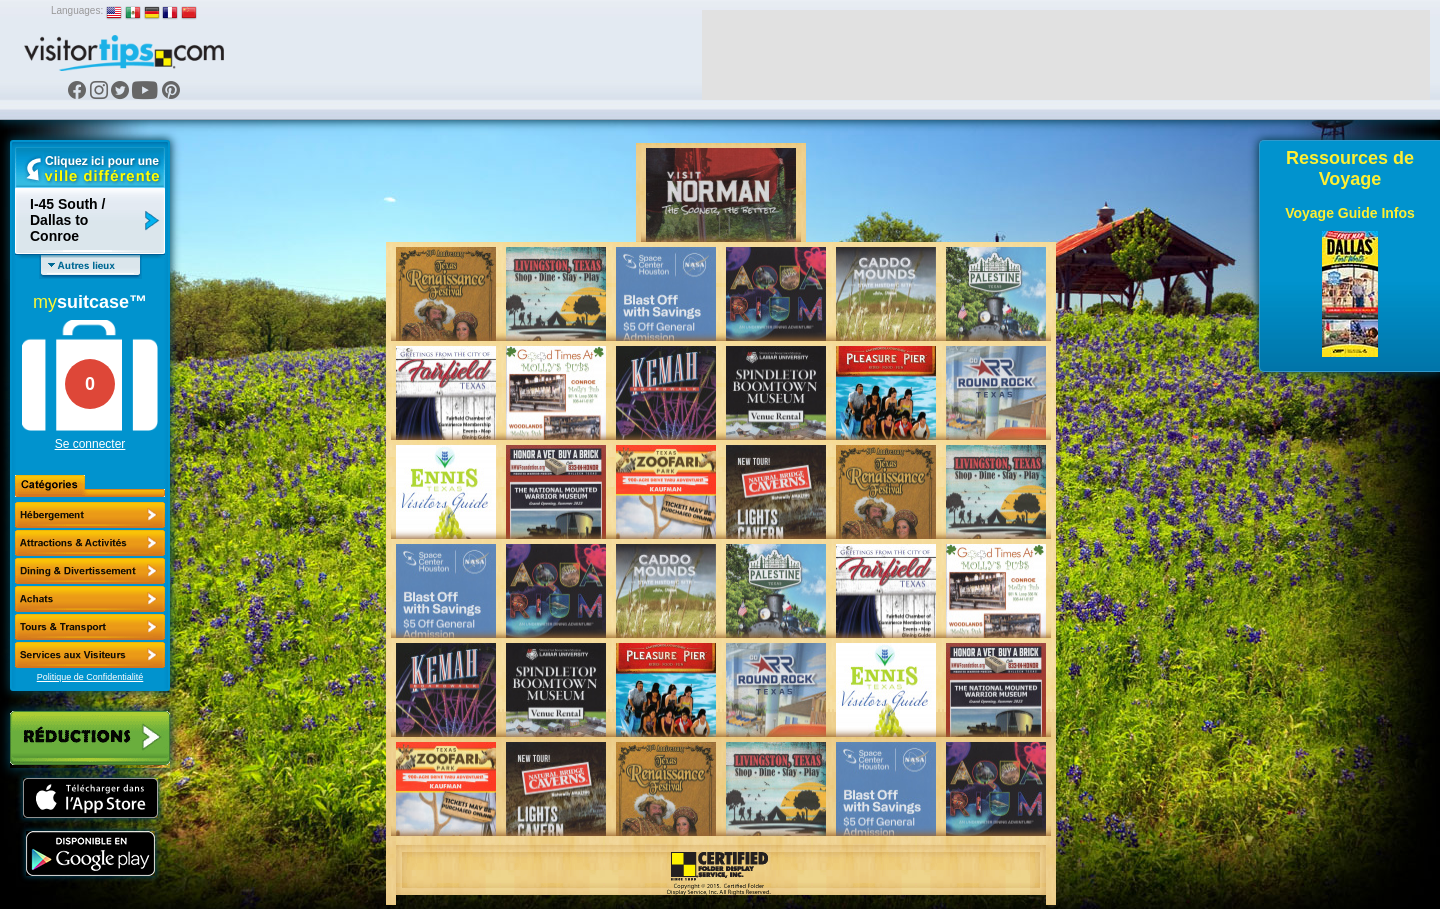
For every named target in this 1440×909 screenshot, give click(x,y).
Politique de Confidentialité (90, 677)
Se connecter (90, 444)
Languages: (77, 10)
